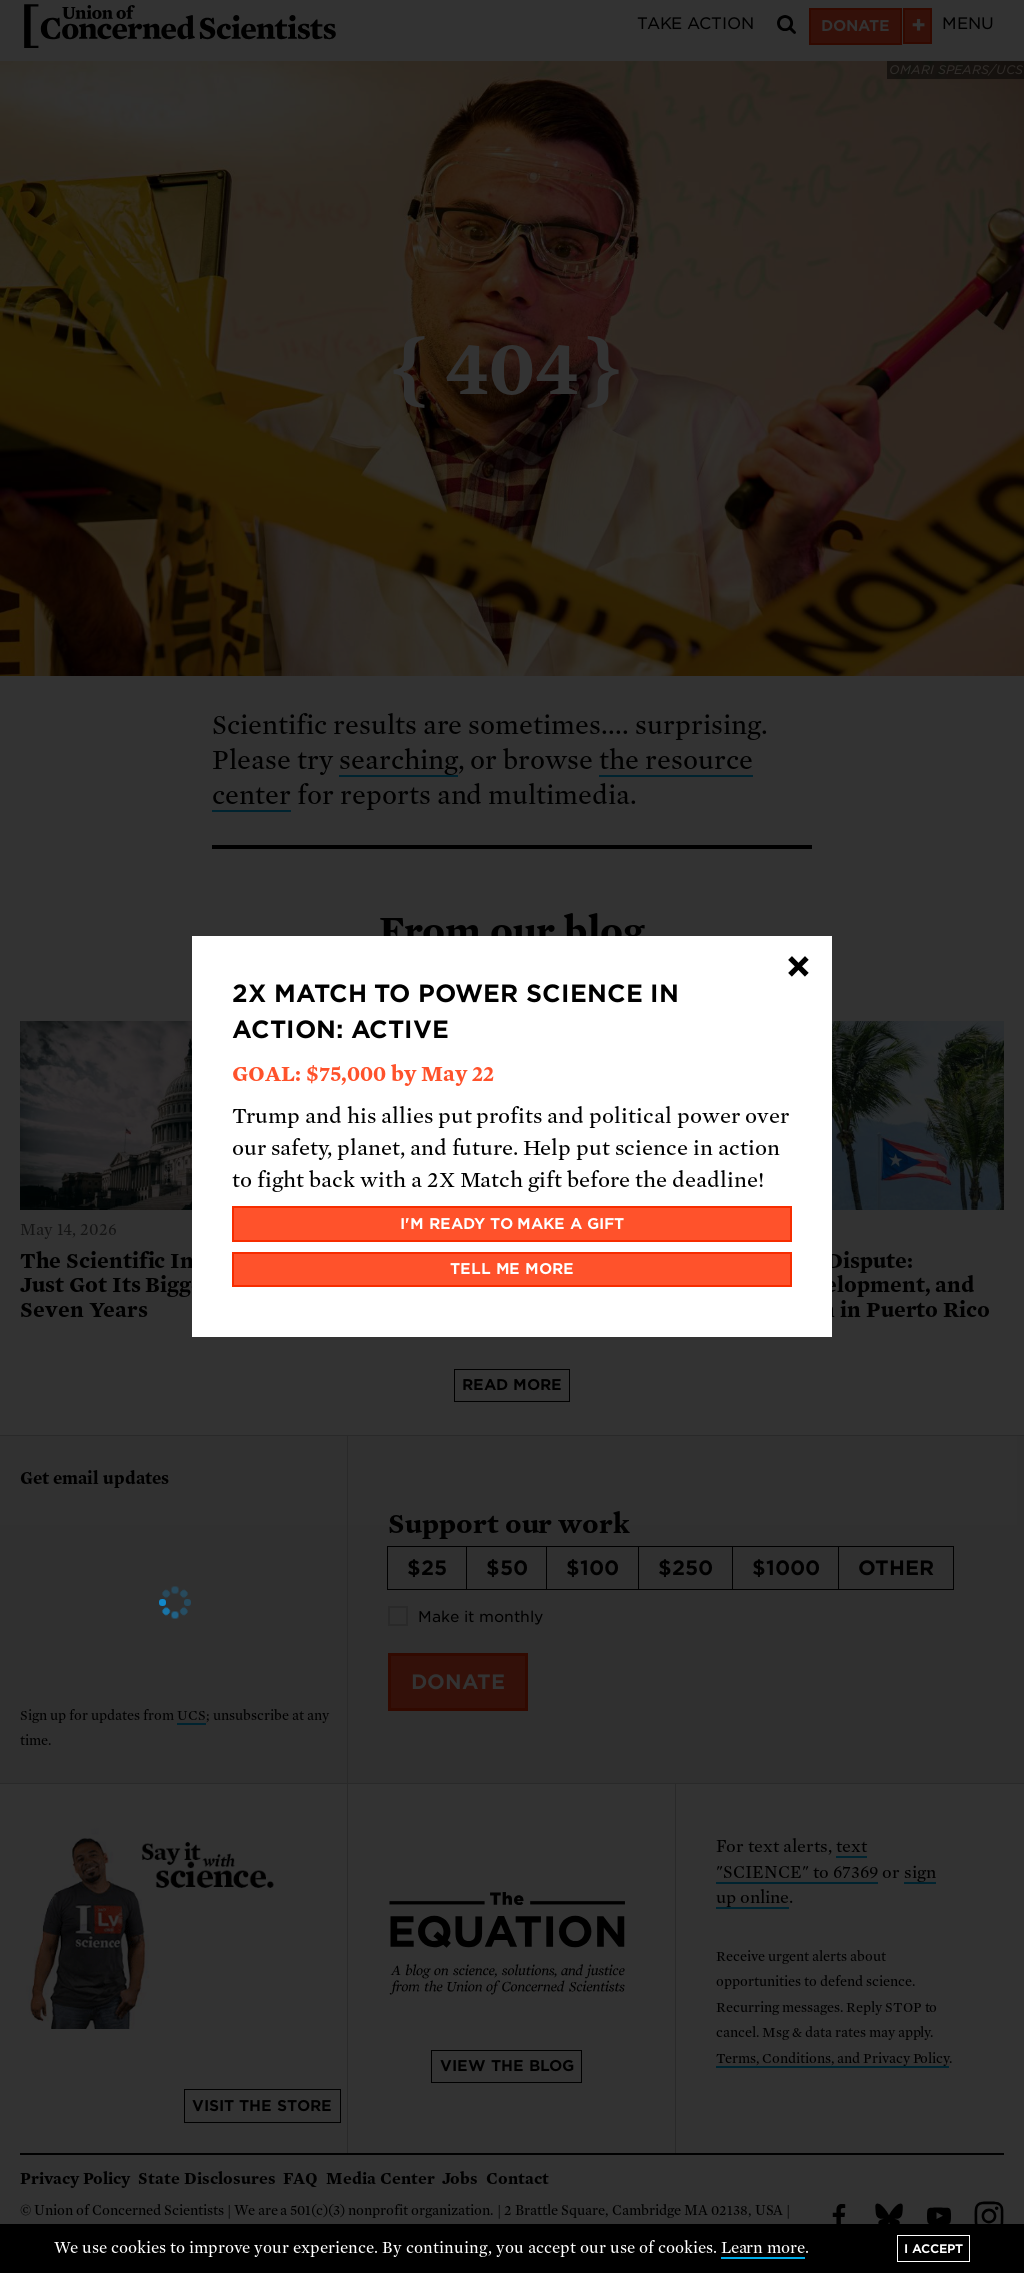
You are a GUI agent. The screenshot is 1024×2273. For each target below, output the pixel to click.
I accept (933, 2248)
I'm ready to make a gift (512, 1224)
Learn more (763, 2248)
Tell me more (512, 1269)
